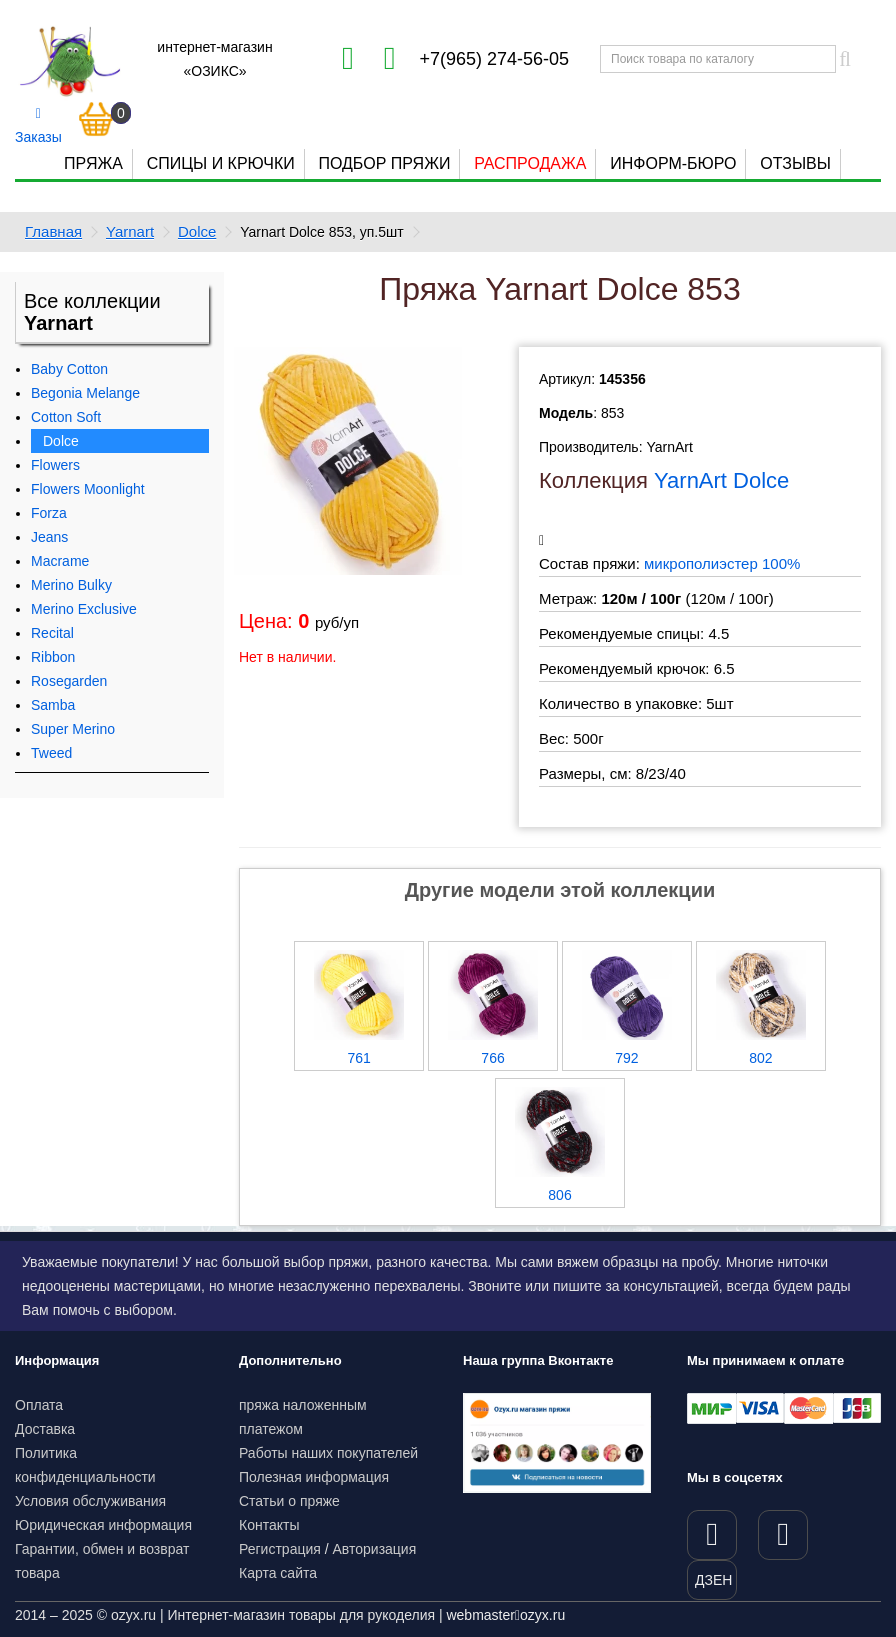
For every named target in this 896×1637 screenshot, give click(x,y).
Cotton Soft (66, 417)
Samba (53, 705)
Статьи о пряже (289, 1501)
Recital (52, 633)
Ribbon (53, 657)
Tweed (51, 753)
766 (492, 1058)
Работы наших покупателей (328, 1453)
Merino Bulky (71, 585)
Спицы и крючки (221, 163)
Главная (53, 231)
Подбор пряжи (384, 163)
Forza (49, 513)
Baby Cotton (69, 369)
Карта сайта (278, 1573)
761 (358, 1058)
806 (559, 1195)
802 (760, 1058)
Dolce (197, 231)
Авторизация (375, 1549)
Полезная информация (314, 1477)
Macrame (60, 561)
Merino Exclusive (84, 609)
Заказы (38, 126)
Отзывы (795, 163)
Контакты (269, 1525)
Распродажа (530, 163)
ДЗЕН (713, 1580)
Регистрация (280, 1549)
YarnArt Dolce (721, 480)
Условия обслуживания (90, 1501)
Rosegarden (69, 681)
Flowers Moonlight (88, 489)
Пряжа (93, 163)
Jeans (49, 537)
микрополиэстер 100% (722, 563)
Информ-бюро (673, 163)
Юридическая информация (103, 1525)
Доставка (45, 1429)
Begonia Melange (85, 393)
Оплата (39, 1405)
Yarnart (130, 231)
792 (626, 1058)
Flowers (55, 465)
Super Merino (73, 729)
